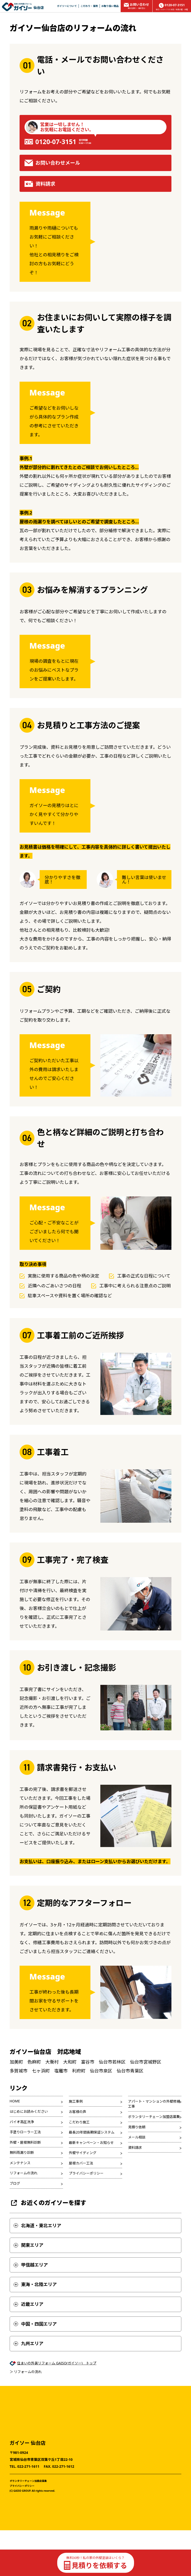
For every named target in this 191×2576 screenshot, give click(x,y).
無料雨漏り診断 (22, 2199)
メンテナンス (20, 2209)
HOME (15, 2148)
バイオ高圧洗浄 (22, 2168)
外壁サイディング (82, 2199)
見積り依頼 (136, 2173)
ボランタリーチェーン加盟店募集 (154, 2163)
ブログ (15, 2230)
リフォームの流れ (23, 2220)
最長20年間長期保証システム (91, 2179)
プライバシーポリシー (86, 2220)
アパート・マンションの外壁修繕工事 (154, 2151)
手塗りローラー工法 (25, 2179)
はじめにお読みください (29, 2158)
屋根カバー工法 (81, 2210)
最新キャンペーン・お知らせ (91, 2189)
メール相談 (136, 2184)
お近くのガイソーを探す (48, 2249)
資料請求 (135, 2194)
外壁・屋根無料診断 (25, 2189)
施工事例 (76, 2148)
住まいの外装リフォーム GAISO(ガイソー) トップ (57, 2410)
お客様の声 (77, 2158)
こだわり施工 (79, 2168)
